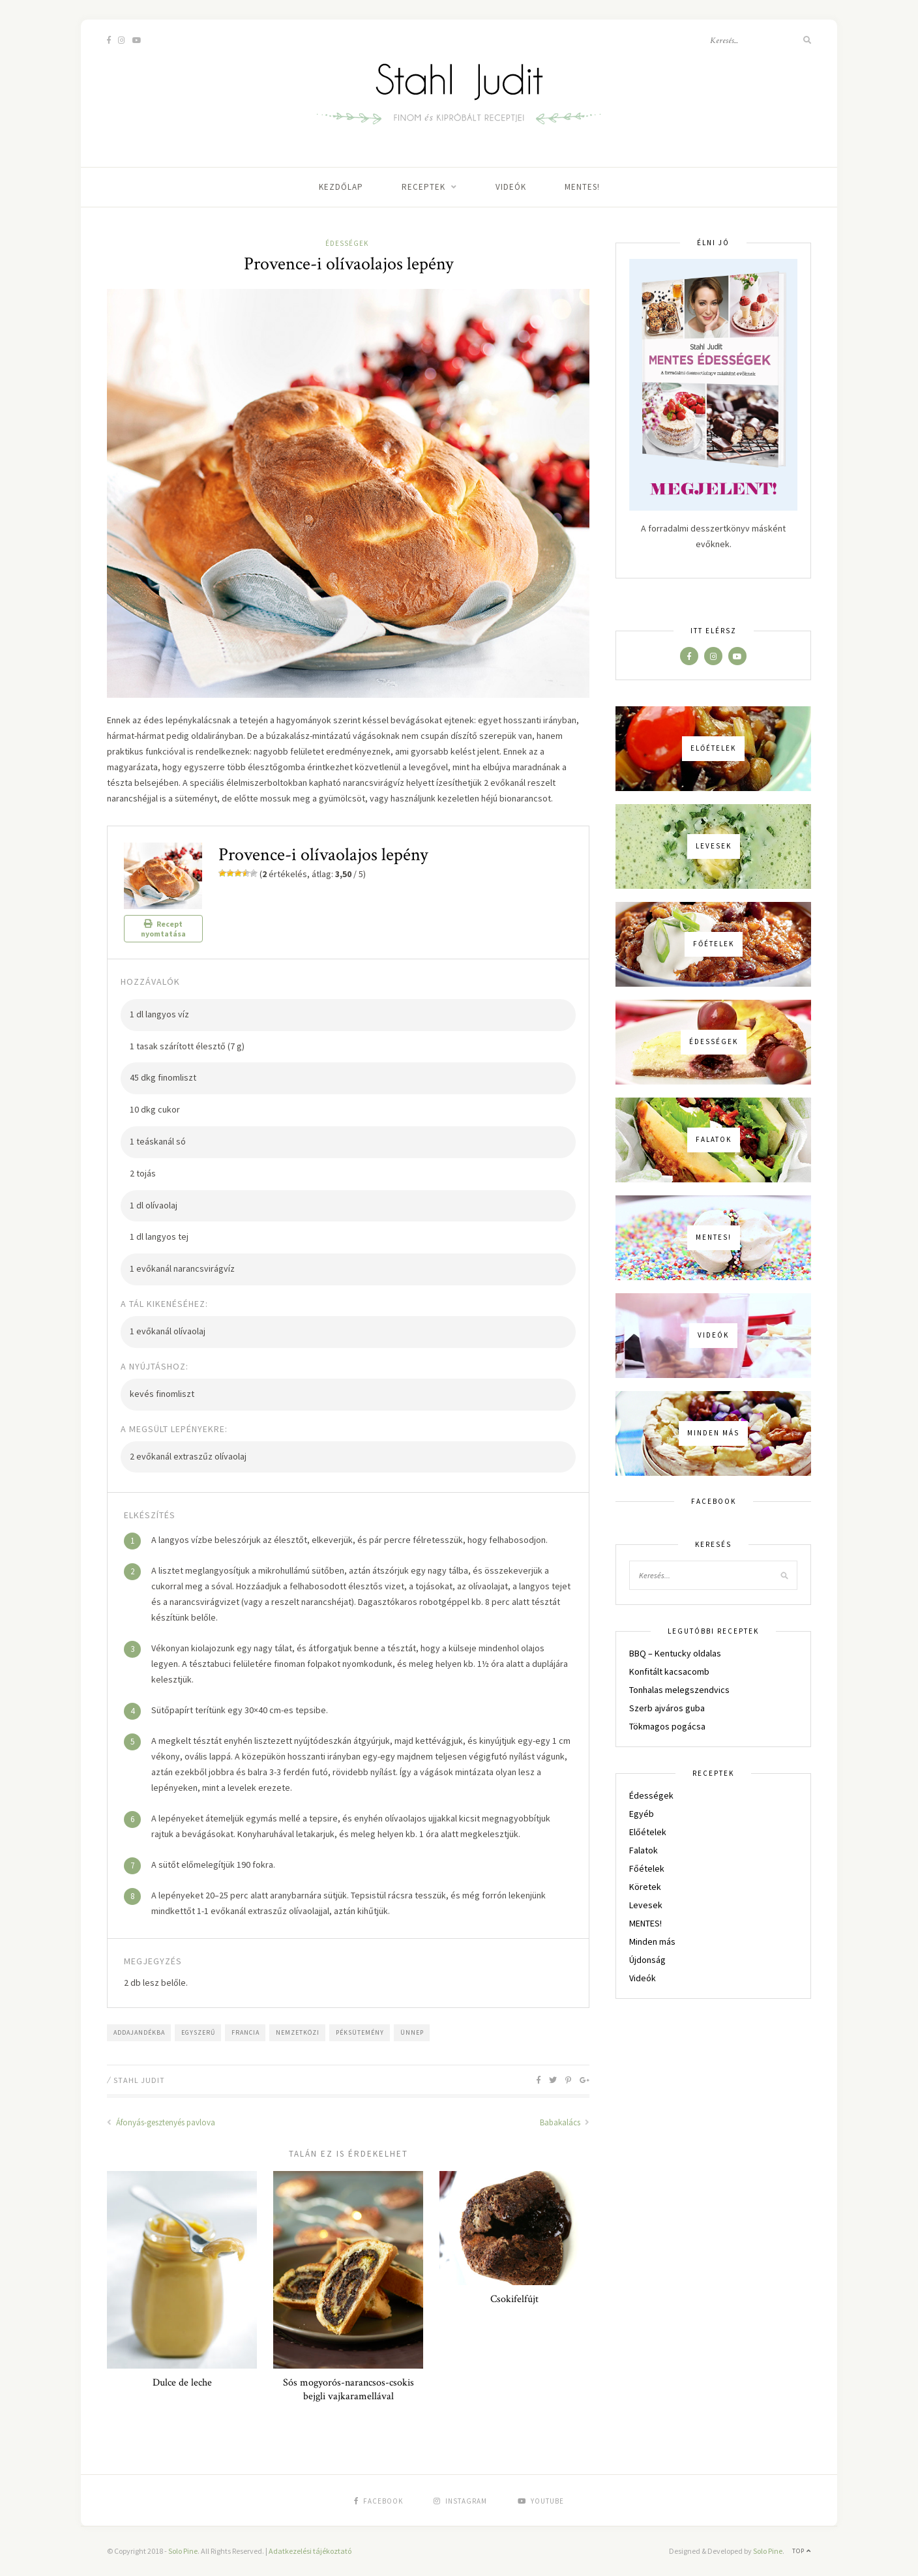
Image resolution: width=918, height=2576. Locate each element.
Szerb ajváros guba (667, 1708)
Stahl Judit (139, 2080)
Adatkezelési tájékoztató (310, 2551)
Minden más (652, 1941)
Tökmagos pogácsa (667, 1726)
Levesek (645, 1905)
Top (801, 2551)
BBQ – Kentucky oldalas (675, 1653)
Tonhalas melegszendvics (679, 1690)
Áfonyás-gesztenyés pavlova (161, 2122)
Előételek (647, 1832)
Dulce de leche (182, 2382)
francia (245, 2032)
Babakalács (564, 2122)
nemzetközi (297, 2032)
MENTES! (582, 186)
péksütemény (360, 2032)
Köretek (645, 1887)
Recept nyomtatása (163, 928)
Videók (511, 186)
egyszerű (198, 2032)
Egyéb (641, 1814)
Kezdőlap (341, 186)
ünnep (412, 2032)
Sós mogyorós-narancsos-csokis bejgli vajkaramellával (348, 2389)
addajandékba (139, 2032)
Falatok (643, 1850)
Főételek (646, 1868)
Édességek (346, 243)
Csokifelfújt (514, 2299)
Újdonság (647, 1960)
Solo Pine (183, 2551)
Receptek (423, 186)
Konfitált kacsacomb (669, 1671)
